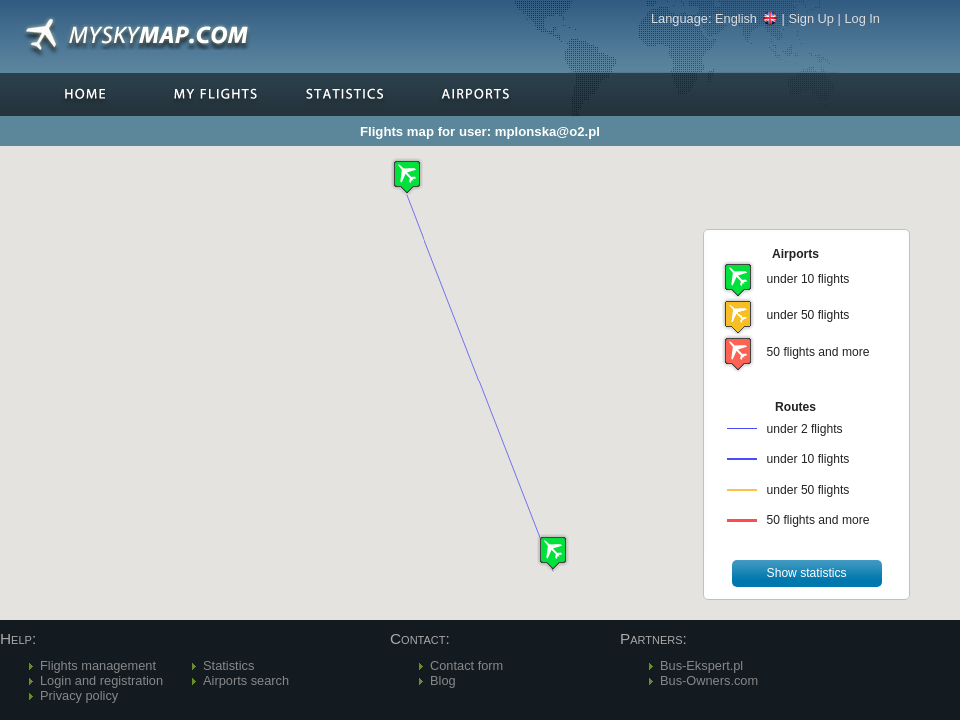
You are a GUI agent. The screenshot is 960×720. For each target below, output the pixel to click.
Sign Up (811, 18)
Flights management (98, 665)
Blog (443, 680)
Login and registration (101, 680)
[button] (553, 552)
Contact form (466, 665)
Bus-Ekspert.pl (701, 665)
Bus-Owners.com (709, 680)
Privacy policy (79, 695)
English (746, 18)
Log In (862, 18)
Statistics (228, 665)
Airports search (246, 680)
